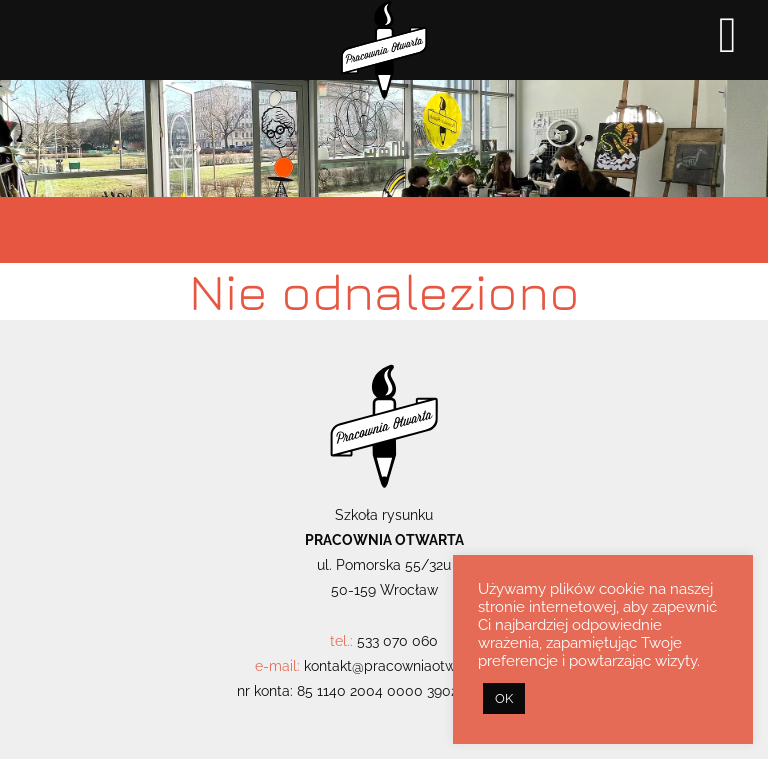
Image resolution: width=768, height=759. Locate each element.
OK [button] (504, 698)
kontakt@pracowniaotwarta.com (409, 666)
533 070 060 (397, 641)
